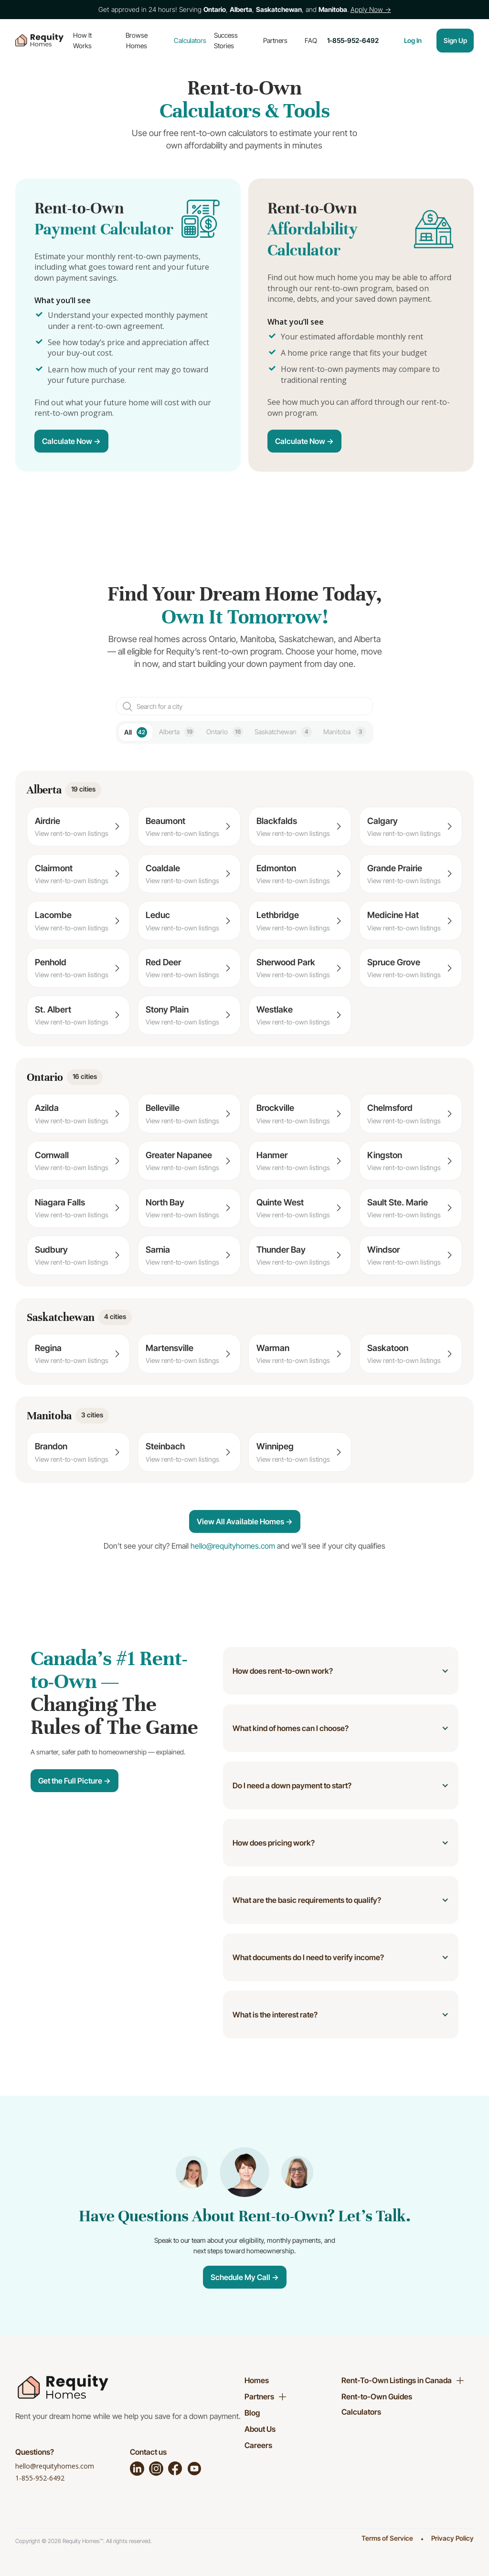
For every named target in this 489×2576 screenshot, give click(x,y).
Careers (258, 2445)
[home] (39, 40)
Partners (275, 40)
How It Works (82, 40)
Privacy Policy (452, 2538)
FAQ (311, 40)
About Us (260, 2429)
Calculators (190, 40)
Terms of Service (387, 2538)
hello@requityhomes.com (54, 2465)
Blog (252, 2413)
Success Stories (226, 40)
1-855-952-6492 (39, 2477)
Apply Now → (371, 9)
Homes (256, 2380)
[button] (340, 1671)
